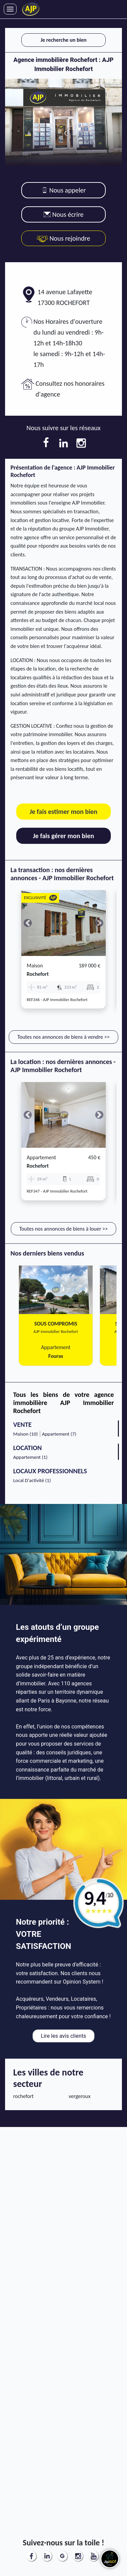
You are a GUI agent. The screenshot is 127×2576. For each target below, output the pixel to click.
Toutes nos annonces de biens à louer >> (63, 1229)
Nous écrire (64, 214)
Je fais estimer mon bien (64, 812)
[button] (27, 923)
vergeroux (80, 2096)
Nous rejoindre (63, 238)
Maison (35, 965)
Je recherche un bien (63, 40)
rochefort (38, 974)
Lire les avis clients (63, 2036)
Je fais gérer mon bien (63, 836)
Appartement (41, 1157)
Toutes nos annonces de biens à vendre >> (63, 1037)
